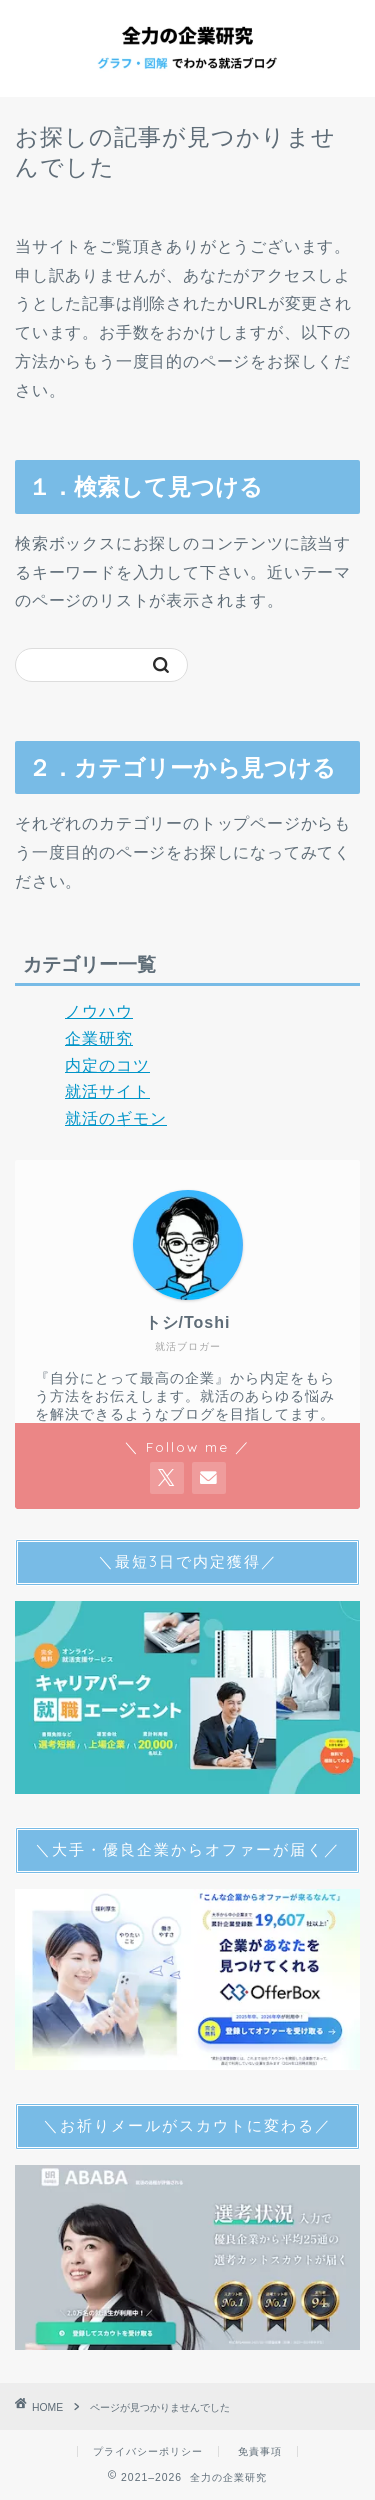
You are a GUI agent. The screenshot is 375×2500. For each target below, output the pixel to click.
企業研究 (99, 1038)
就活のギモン (116, 1118)
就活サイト (107, 1091)
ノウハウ (99, 1011)
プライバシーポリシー (148, 2451)
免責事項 (260, 2451)
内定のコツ (107, 1065)
